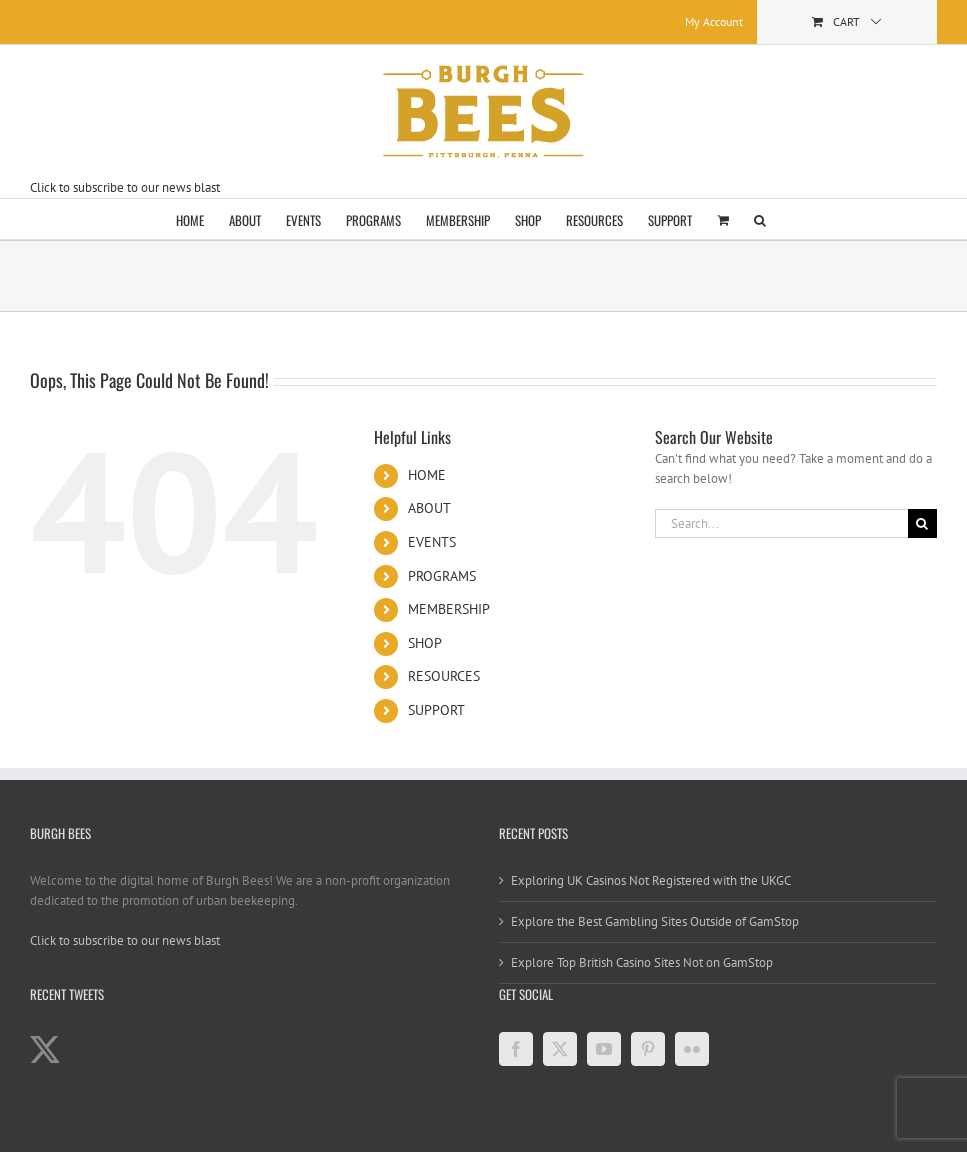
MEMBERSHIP (449, 609)
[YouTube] (604, 1049)
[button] (760, 219)
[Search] (922, 523)
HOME (427, 475)
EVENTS (432, 542)
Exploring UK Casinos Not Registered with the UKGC (651, 880)
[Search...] (781, 523)
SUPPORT (436, 710)
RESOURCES (444, 676)
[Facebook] (516, 1049)
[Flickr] (692, 1049)
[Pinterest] (648, 1049)
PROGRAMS (442, 576)
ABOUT (429, 508)
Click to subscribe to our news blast (125, 187)
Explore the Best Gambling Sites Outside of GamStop (655, 921)
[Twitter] (560, 1049)
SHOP (425, 643)
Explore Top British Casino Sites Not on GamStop (642, 962)
